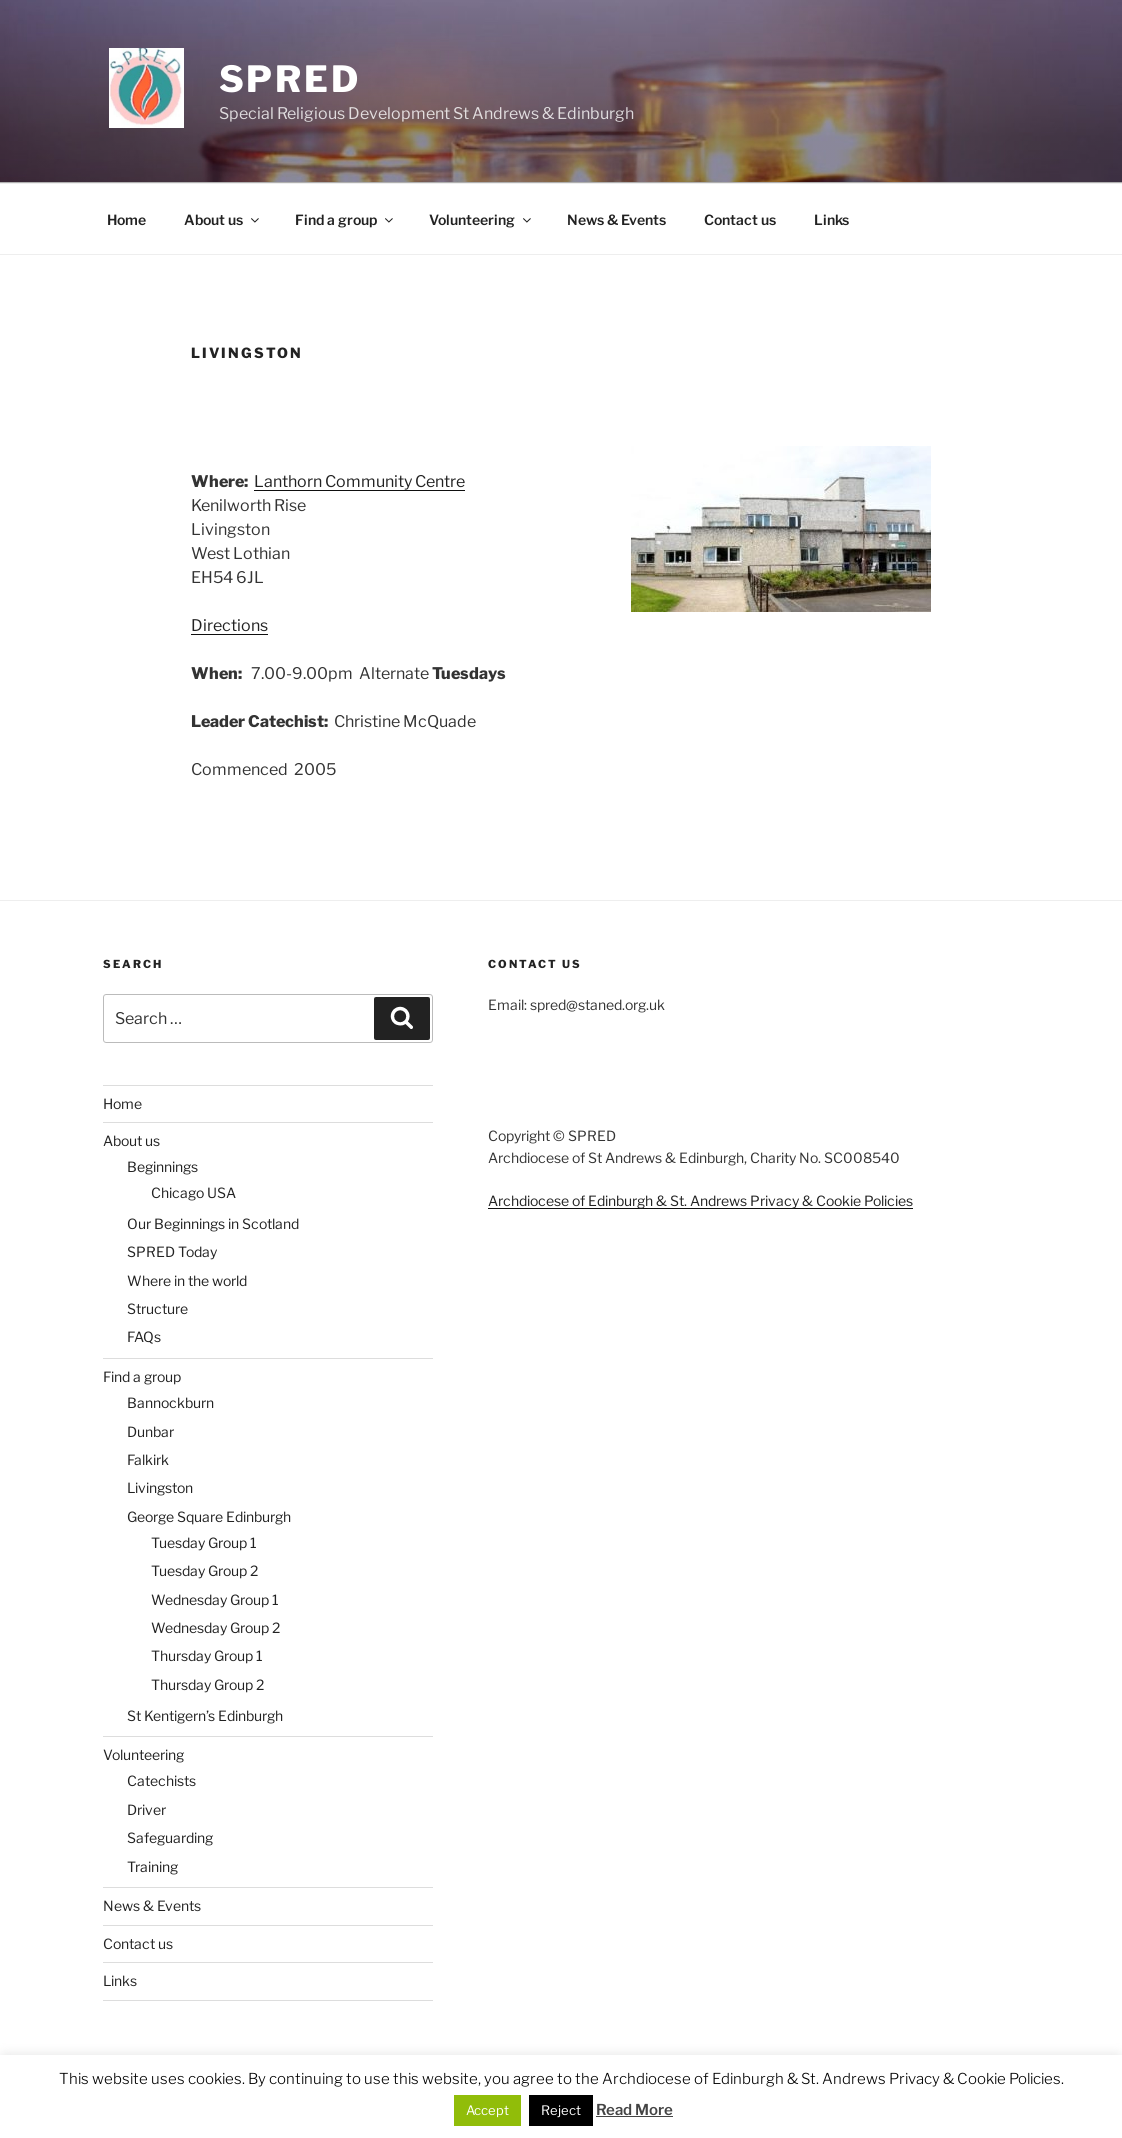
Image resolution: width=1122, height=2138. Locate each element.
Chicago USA (193, 1192)
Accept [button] (487, 2110)
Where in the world (187, 1280)
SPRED (290, 79)
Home (126, 219)
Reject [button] (561, 2110)
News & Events (616, 219)
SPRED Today (172, 1251)
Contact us (740, 219)
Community (367, 481)
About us (223, 219)
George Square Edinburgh (209, 1516)
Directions (229, 625)
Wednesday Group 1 (215, 1599)
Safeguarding (170, 1837)
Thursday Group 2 (207, 1684)
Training (152, 1866)
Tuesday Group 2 (204, 1570)
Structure (157, 1308)
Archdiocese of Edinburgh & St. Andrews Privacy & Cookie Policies (700, 1200)
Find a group (345, 219)
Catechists (161, 1780)
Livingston (160, 1487)
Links (831, 219)
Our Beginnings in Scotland (213, 1223)
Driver (146, 1809)
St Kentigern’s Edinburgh (205, 1715)
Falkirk (148, 1459)
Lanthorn (288, 481)
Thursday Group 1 (207, 1655)
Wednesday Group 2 (215, 1627)
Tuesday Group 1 (204, 1542)
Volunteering (481, 219)
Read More (634, 2110)
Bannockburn (170, 1402)
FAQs (144, 1336)
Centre (438, 481)
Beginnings (162, 1166)
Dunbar (150, 1431)
